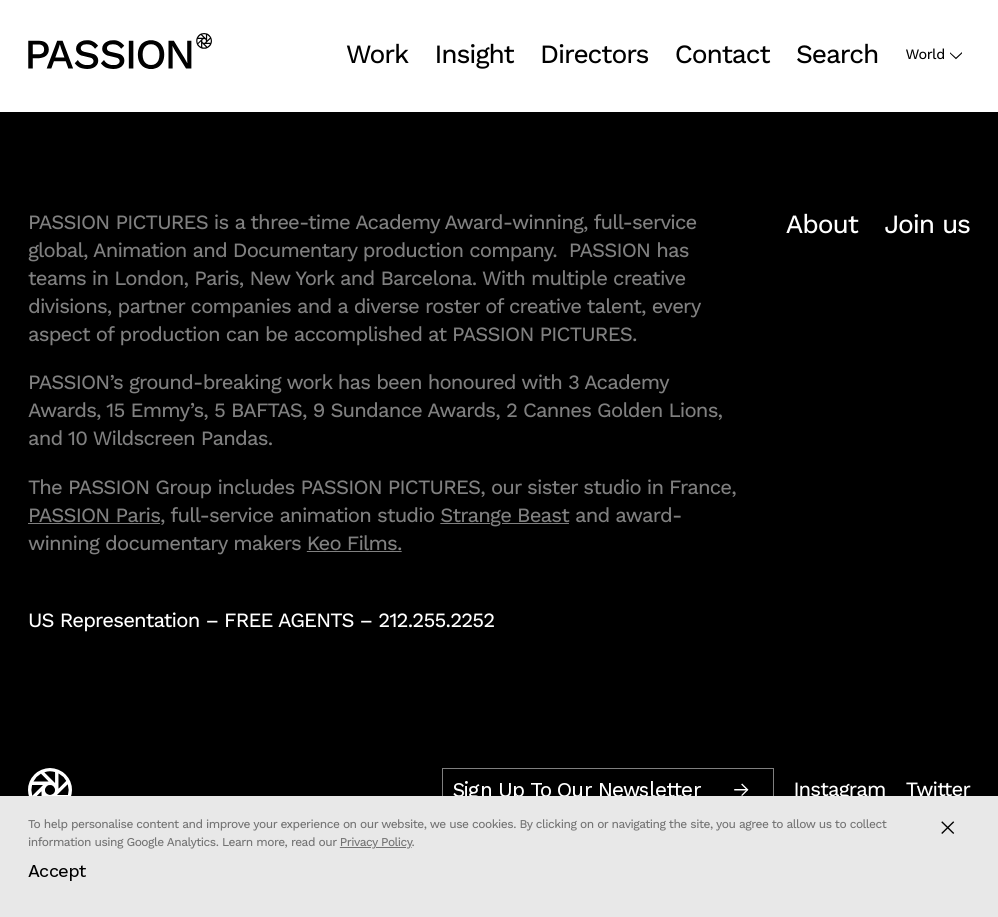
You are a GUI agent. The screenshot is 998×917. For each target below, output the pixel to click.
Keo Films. (354, 543)
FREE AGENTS (289, 620)
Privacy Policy (376, 842)
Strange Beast (504, 515)
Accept (57, 870)
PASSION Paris (94, 515)
